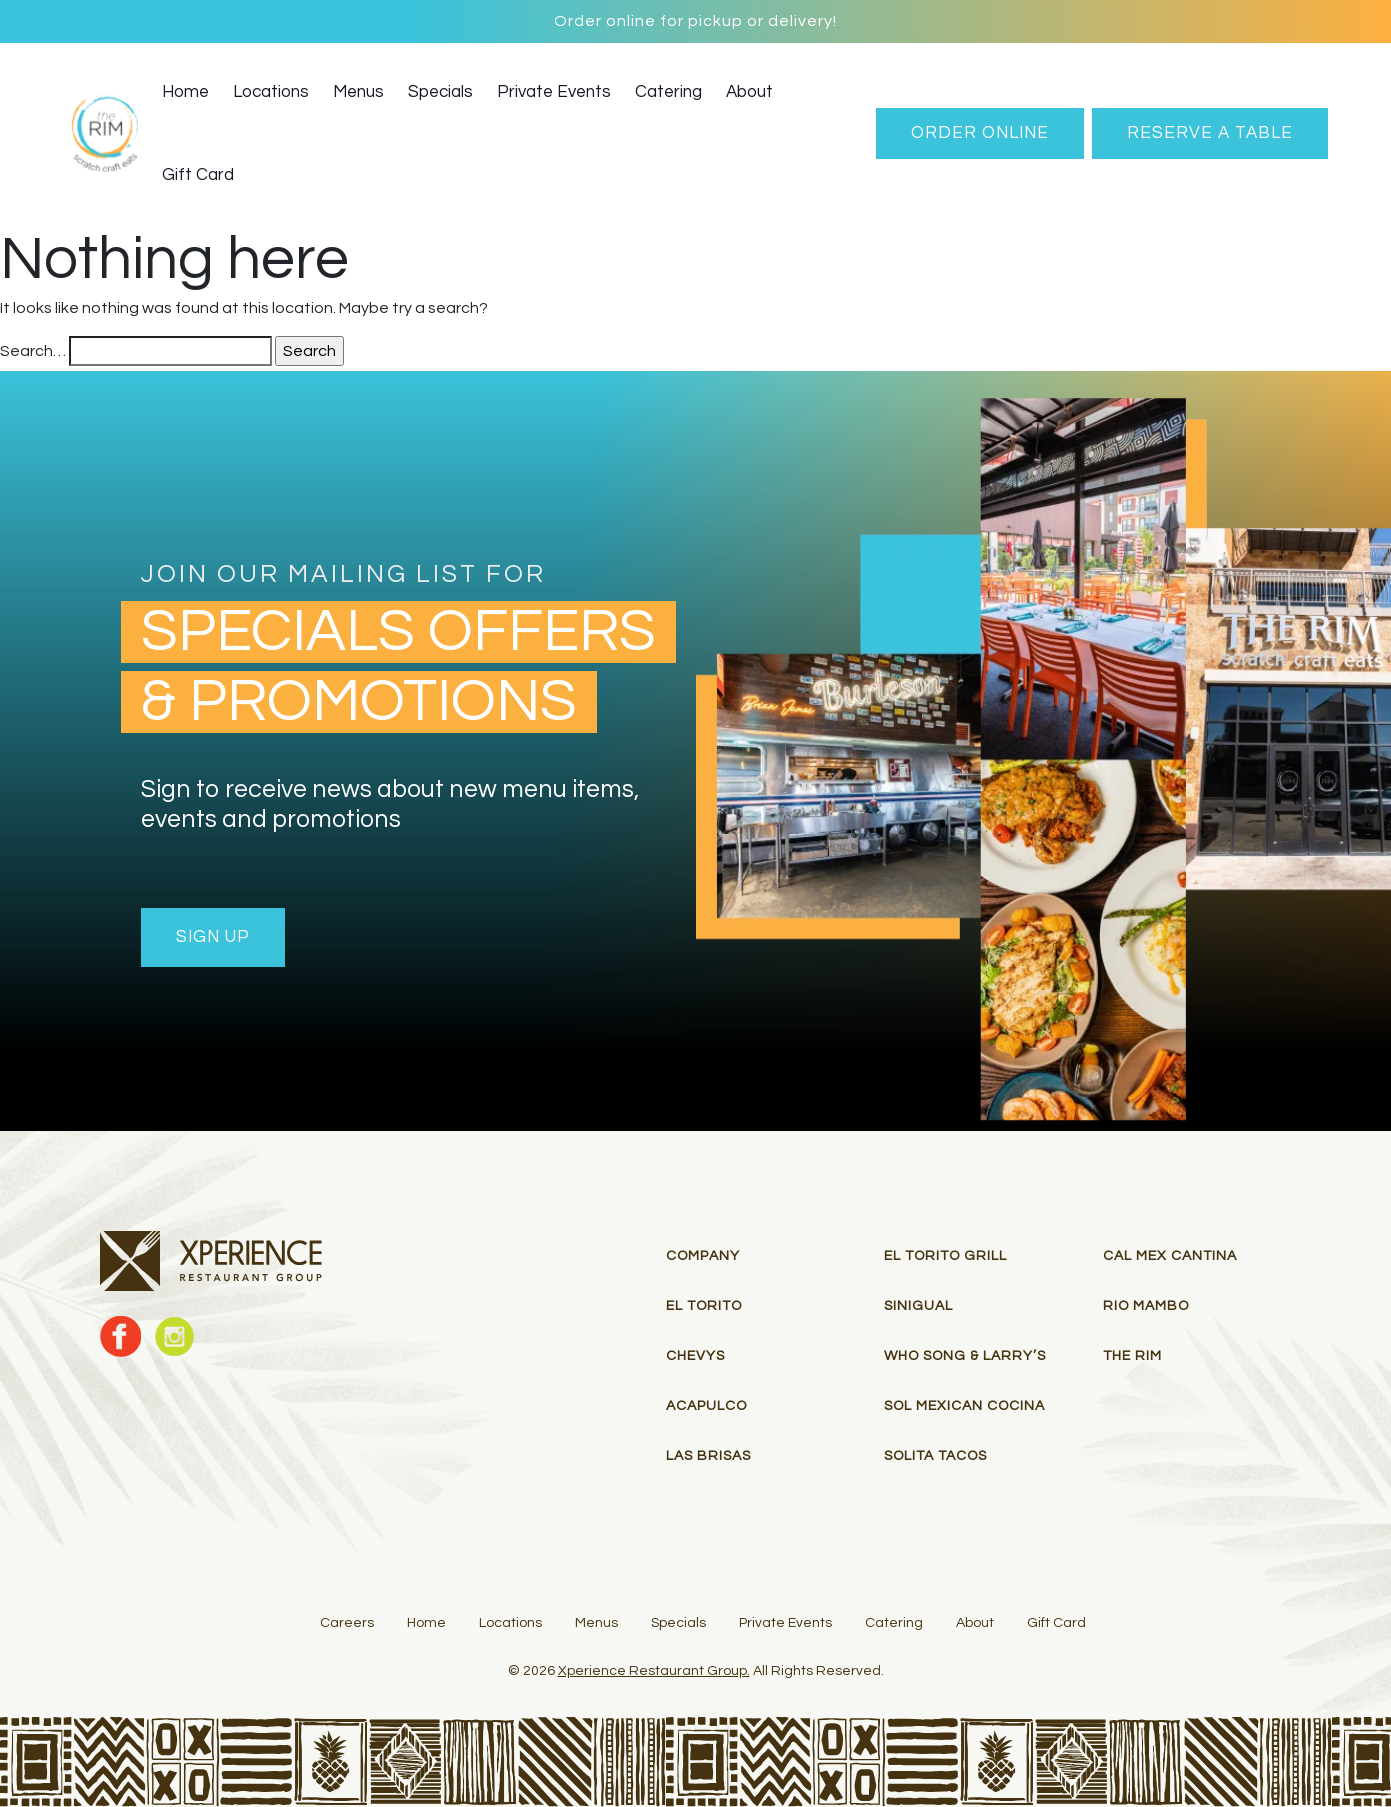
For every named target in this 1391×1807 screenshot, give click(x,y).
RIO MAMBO (1146, 1306)
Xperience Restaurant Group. (654, 1671)
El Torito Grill (945, 1256)
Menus (358, 92)
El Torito (704, 1306)
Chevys (695, 1356)
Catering (668, 92)
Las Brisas (708, 1456)
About (749, 92)
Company (703, 1256)
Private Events (554, 92)
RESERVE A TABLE (1210, 133)
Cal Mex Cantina (1170, 1256)
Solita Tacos (935, 1456)
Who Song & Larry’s (965, 1356)
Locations (271, 92)
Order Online (980, 133)
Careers (347, 1623)
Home (185, 92)
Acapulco (706, 1406)
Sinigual (918, 1306)
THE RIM (1132, 1356)
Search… (33, 351)
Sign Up (213, 937)
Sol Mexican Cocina (964, 1406)
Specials (440, 92)
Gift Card (198, 175)
